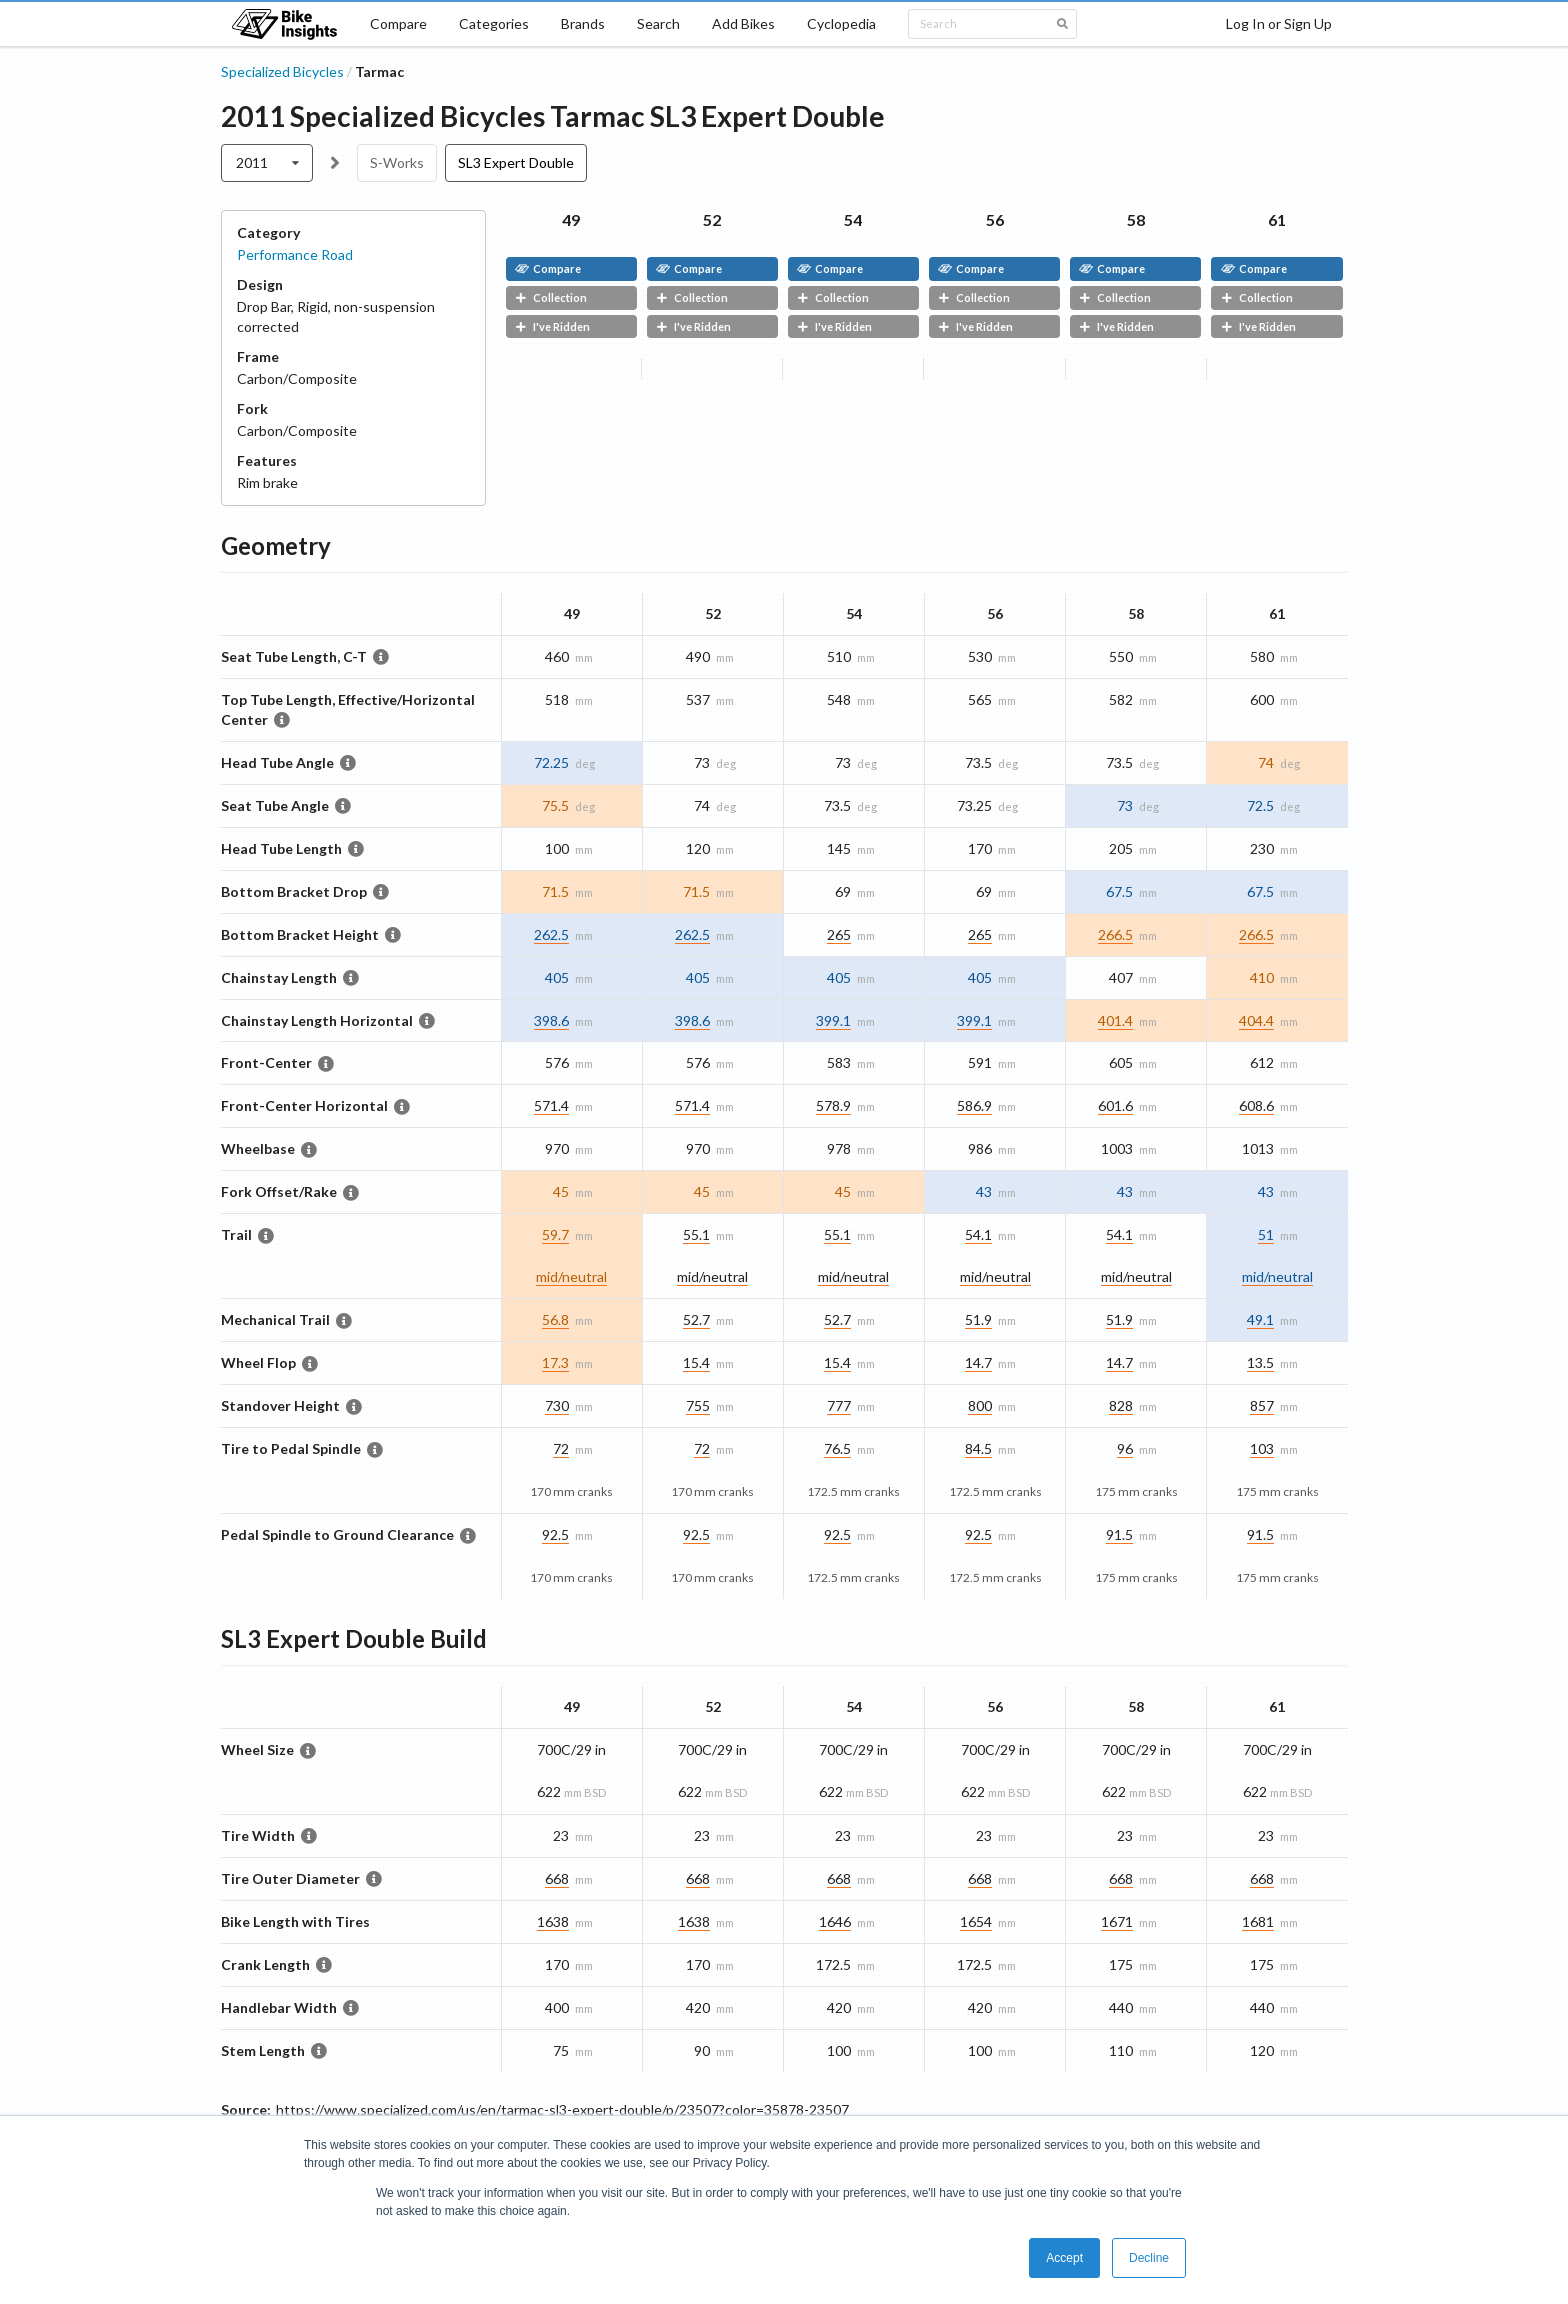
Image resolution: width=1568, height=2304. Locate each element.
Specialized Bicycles (282, 71)
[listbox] (267, 163)
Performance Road (295, 254)
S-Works (397, 162)
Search (658, 23)
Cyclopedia (841, 23)
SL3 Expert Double (516, 162)
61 (1277, 219)
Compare (398, 23)
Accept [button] (1064, 2258)
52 (712, 219)
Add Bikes (743, 23)
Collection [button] (551, 297)
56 (995, 219)
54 (853, 219)
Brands (583, 23)
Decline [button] (1149, 2258)
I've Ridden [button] (552, 326)
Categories (494, 23)
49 (571, 219)
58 (1136, 219)
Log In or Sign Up (1279, 23)
